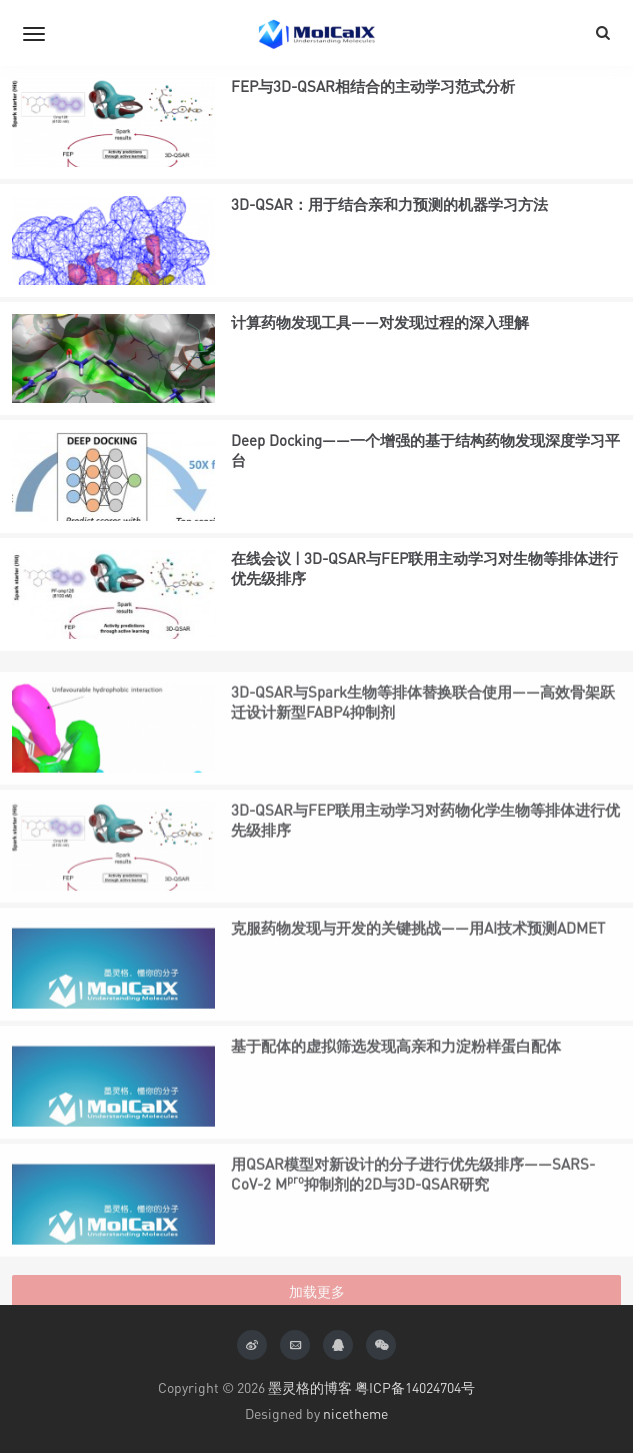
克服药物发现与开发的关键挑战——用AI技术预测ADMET (418, 975)
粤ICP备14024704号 (415, 1387)
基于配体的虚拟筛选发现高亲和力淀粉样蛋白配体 (396, 1093)
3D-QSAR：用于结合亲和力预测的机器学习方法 (389, 207)
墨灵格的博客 (310, 1387)
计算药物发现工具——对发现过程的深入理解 (380, 325)
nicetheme (355, 1413)
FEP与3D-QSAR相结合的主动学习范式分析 (373, 89)
